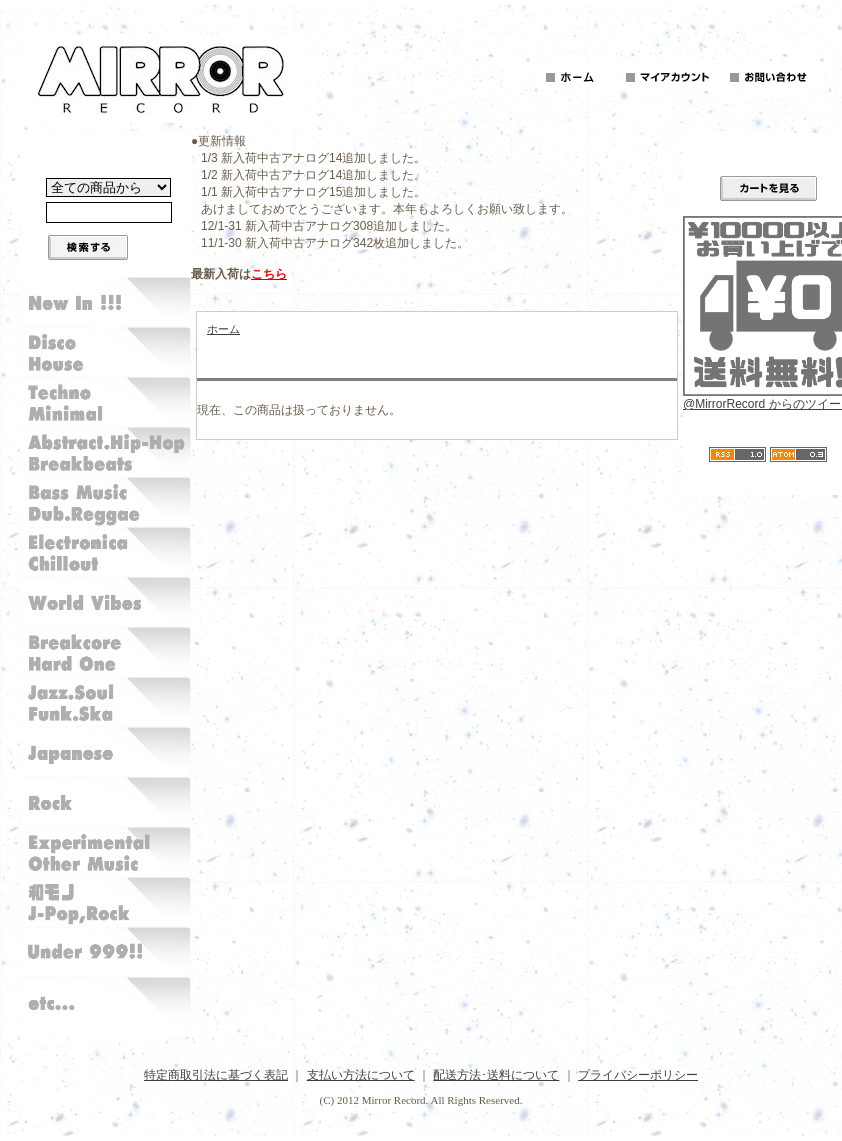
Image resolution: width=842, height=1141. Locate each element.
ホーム (223, 329)
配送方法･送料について (496, 1075)
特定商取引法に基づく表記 (216, 1075)
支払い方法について (361, 1075)
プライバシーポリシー (638, 1075)
